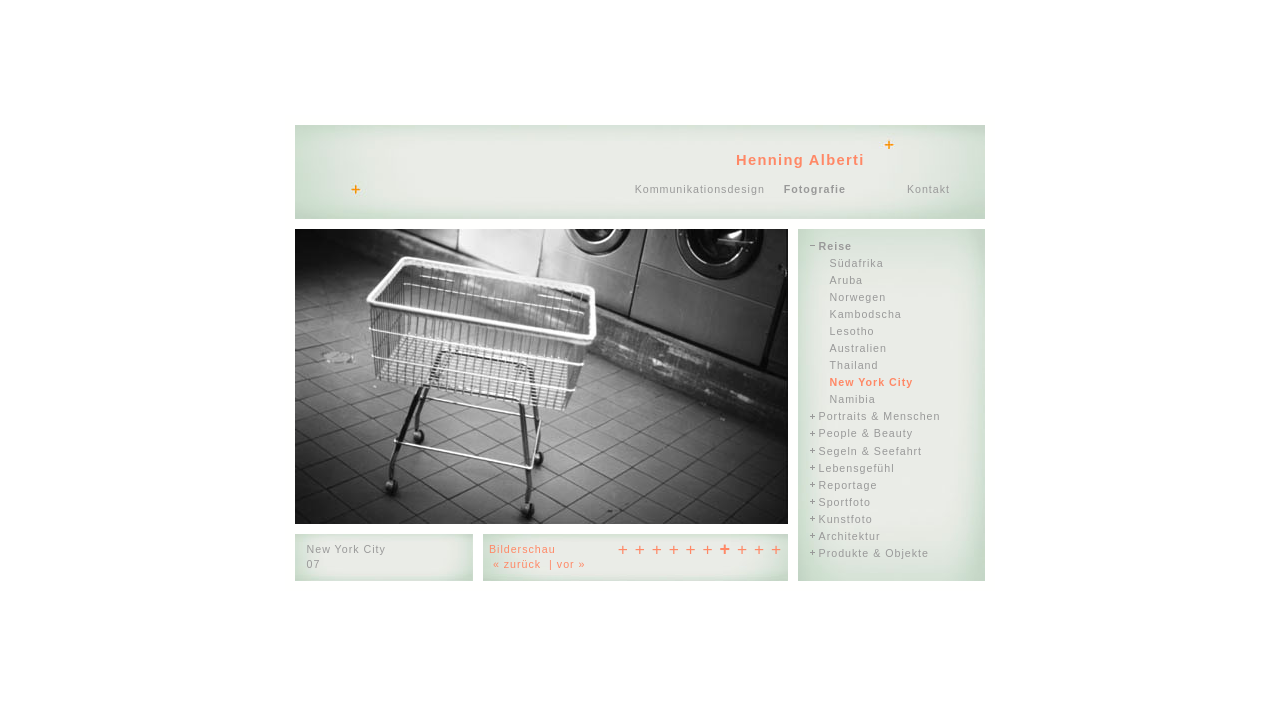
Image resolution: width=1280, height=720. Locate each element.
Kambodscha (866, 314)
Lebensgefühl (857, 468)
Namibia (853, 399)
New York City (872, 382)
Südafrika (857, 263)
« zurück (517, 564)
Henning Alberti (800, 160)
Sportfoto (845, 502)
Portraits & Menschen (880, 416)
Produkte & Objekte (874, 553)
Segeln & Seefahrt (871, 451)
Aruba (846, 280)
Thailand (854, 365)
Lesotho (852, 331)
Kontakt (928, 189)
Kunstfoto (846, 519)
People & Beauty (866, 433)
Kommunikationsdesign (700, 189)
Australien (858, 348)
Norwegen (858, 297)
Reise (835, 246)
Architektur (850, 536)
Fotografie (815, 189)
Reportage (848, 485)
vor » (571, 564)
